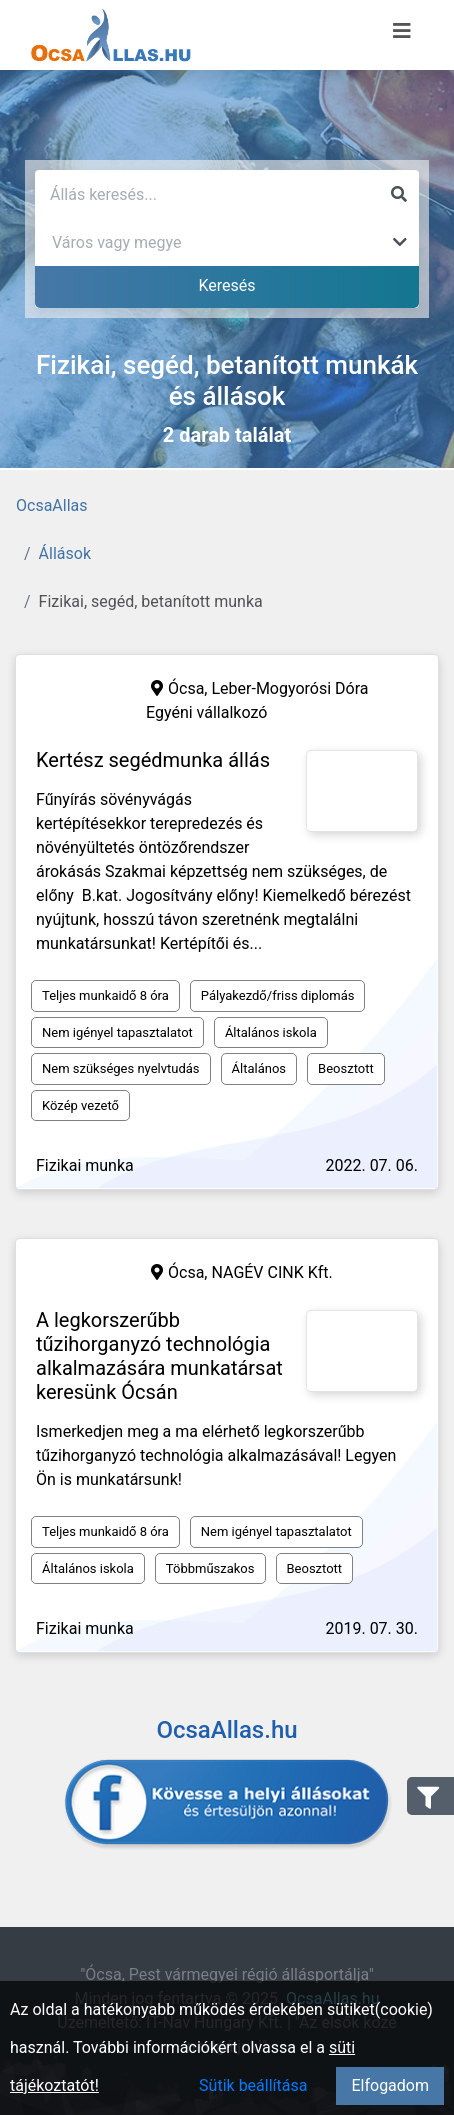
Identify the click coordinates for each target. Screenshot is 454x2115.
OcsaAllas (52, 505)
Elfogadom (390, 2085)
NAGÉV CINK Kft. (271, 1272)
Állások (65, 553)
